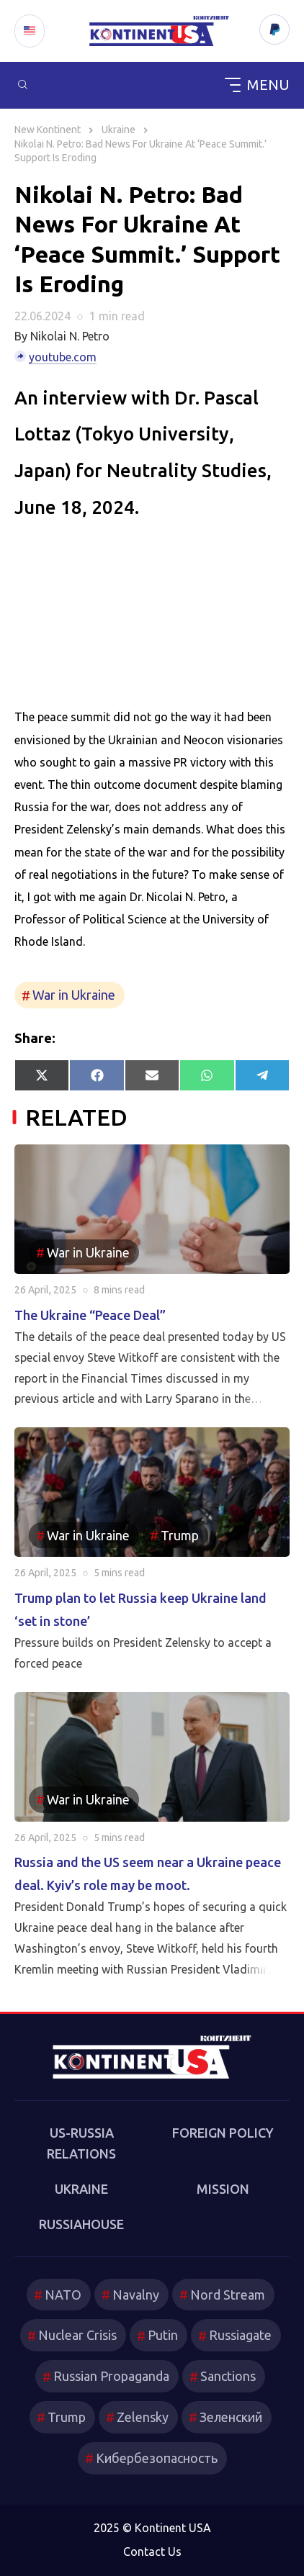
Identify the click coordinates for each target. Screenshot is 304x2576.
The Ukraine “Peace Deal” (90, 1315)
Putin (163, 2335)
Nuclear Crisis (77, 2335)
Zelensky (143, 2417)
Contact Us (152, 2552)
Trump (180, 1535)
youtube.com (63, 357)
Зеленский (231, 2417)
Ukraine (81, 2189)
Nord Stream (227, 2294)
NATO (63, 2294)
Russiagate (240, 2335)
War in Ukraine (73, 995)
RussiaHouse (81, 2224)
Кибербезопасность (157, 2458)
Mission (223, 2189)
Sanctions (228, 2376)
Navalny (135, 2294)
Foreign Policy (223, 2132)
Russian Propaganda (111, 2376)
